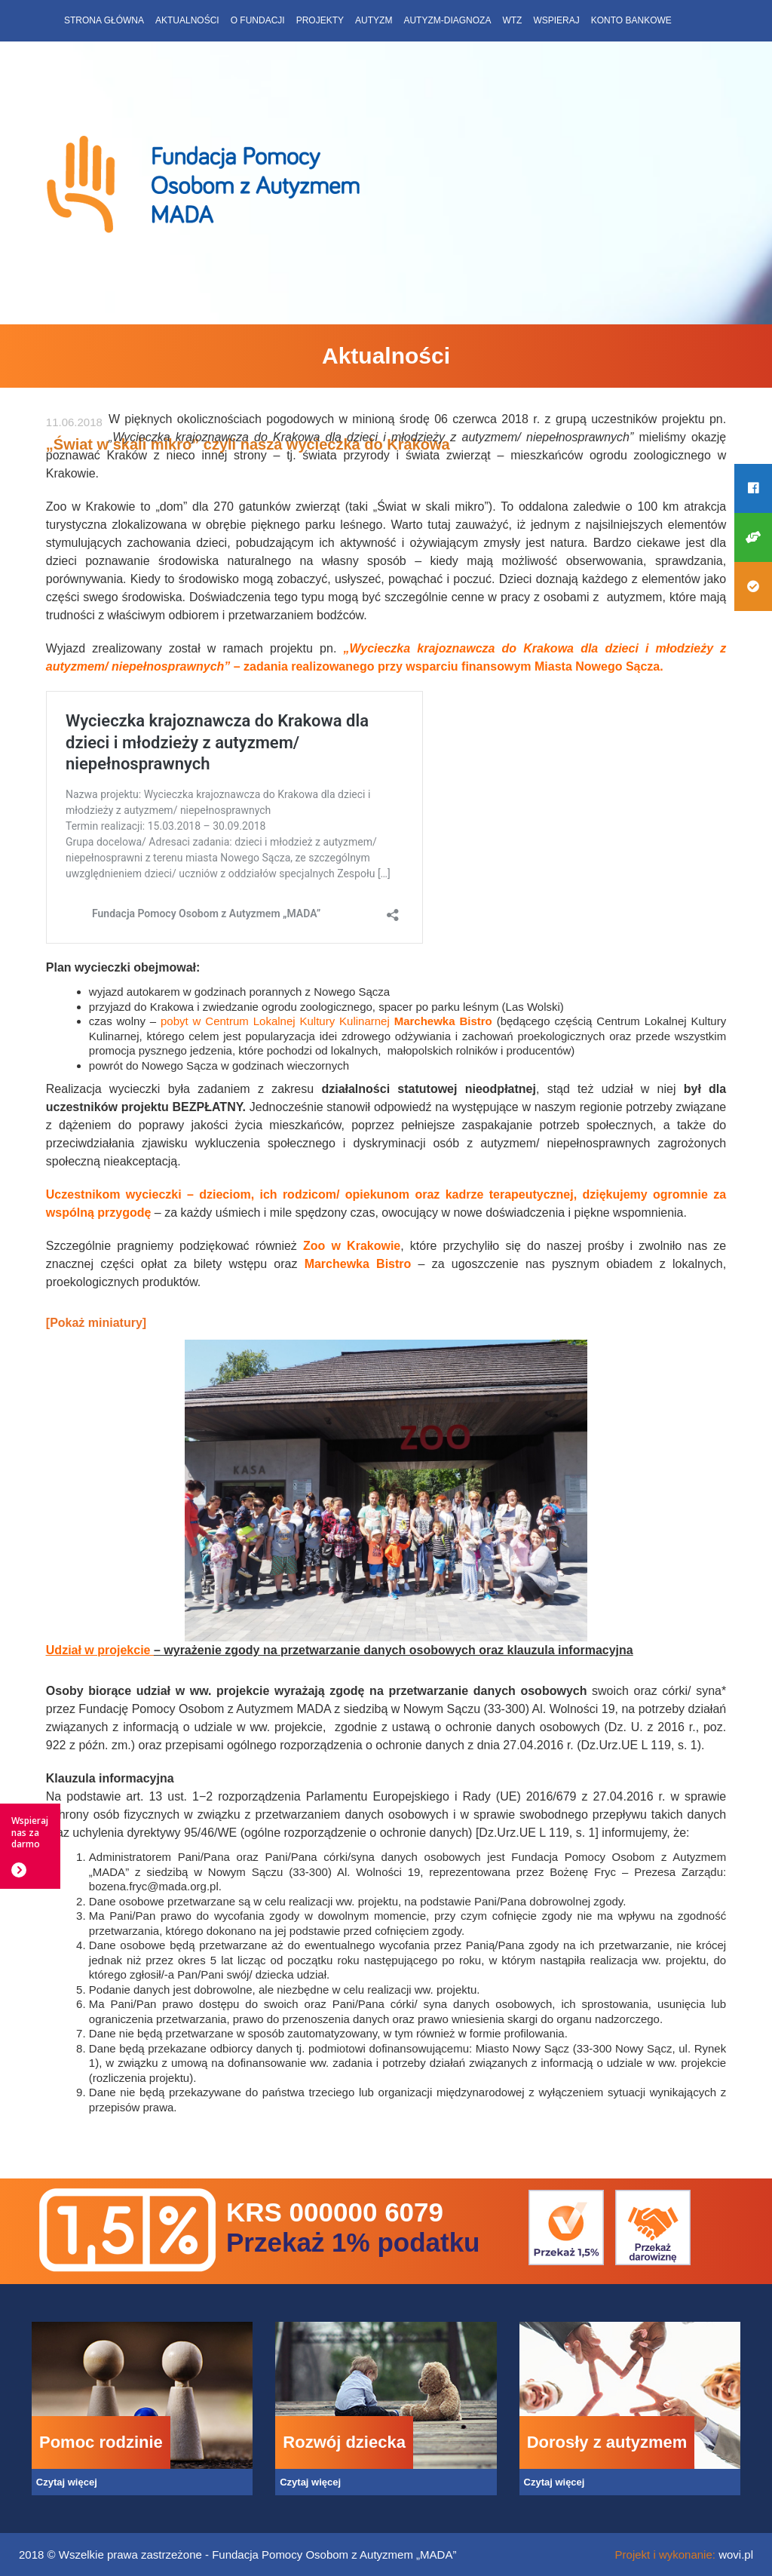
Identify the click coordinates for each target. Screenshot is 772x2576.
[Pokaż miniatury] (96, 1322)
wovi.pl (735, 2554)
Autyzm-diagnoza (447, 20)
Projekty (320, 20)
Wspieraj (556, 20)
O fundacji (258, 20)
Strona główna (104, 20)
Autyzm (373, 20)
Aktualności (187, 20)
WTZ (512, 20)
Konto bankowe (631, 20)
